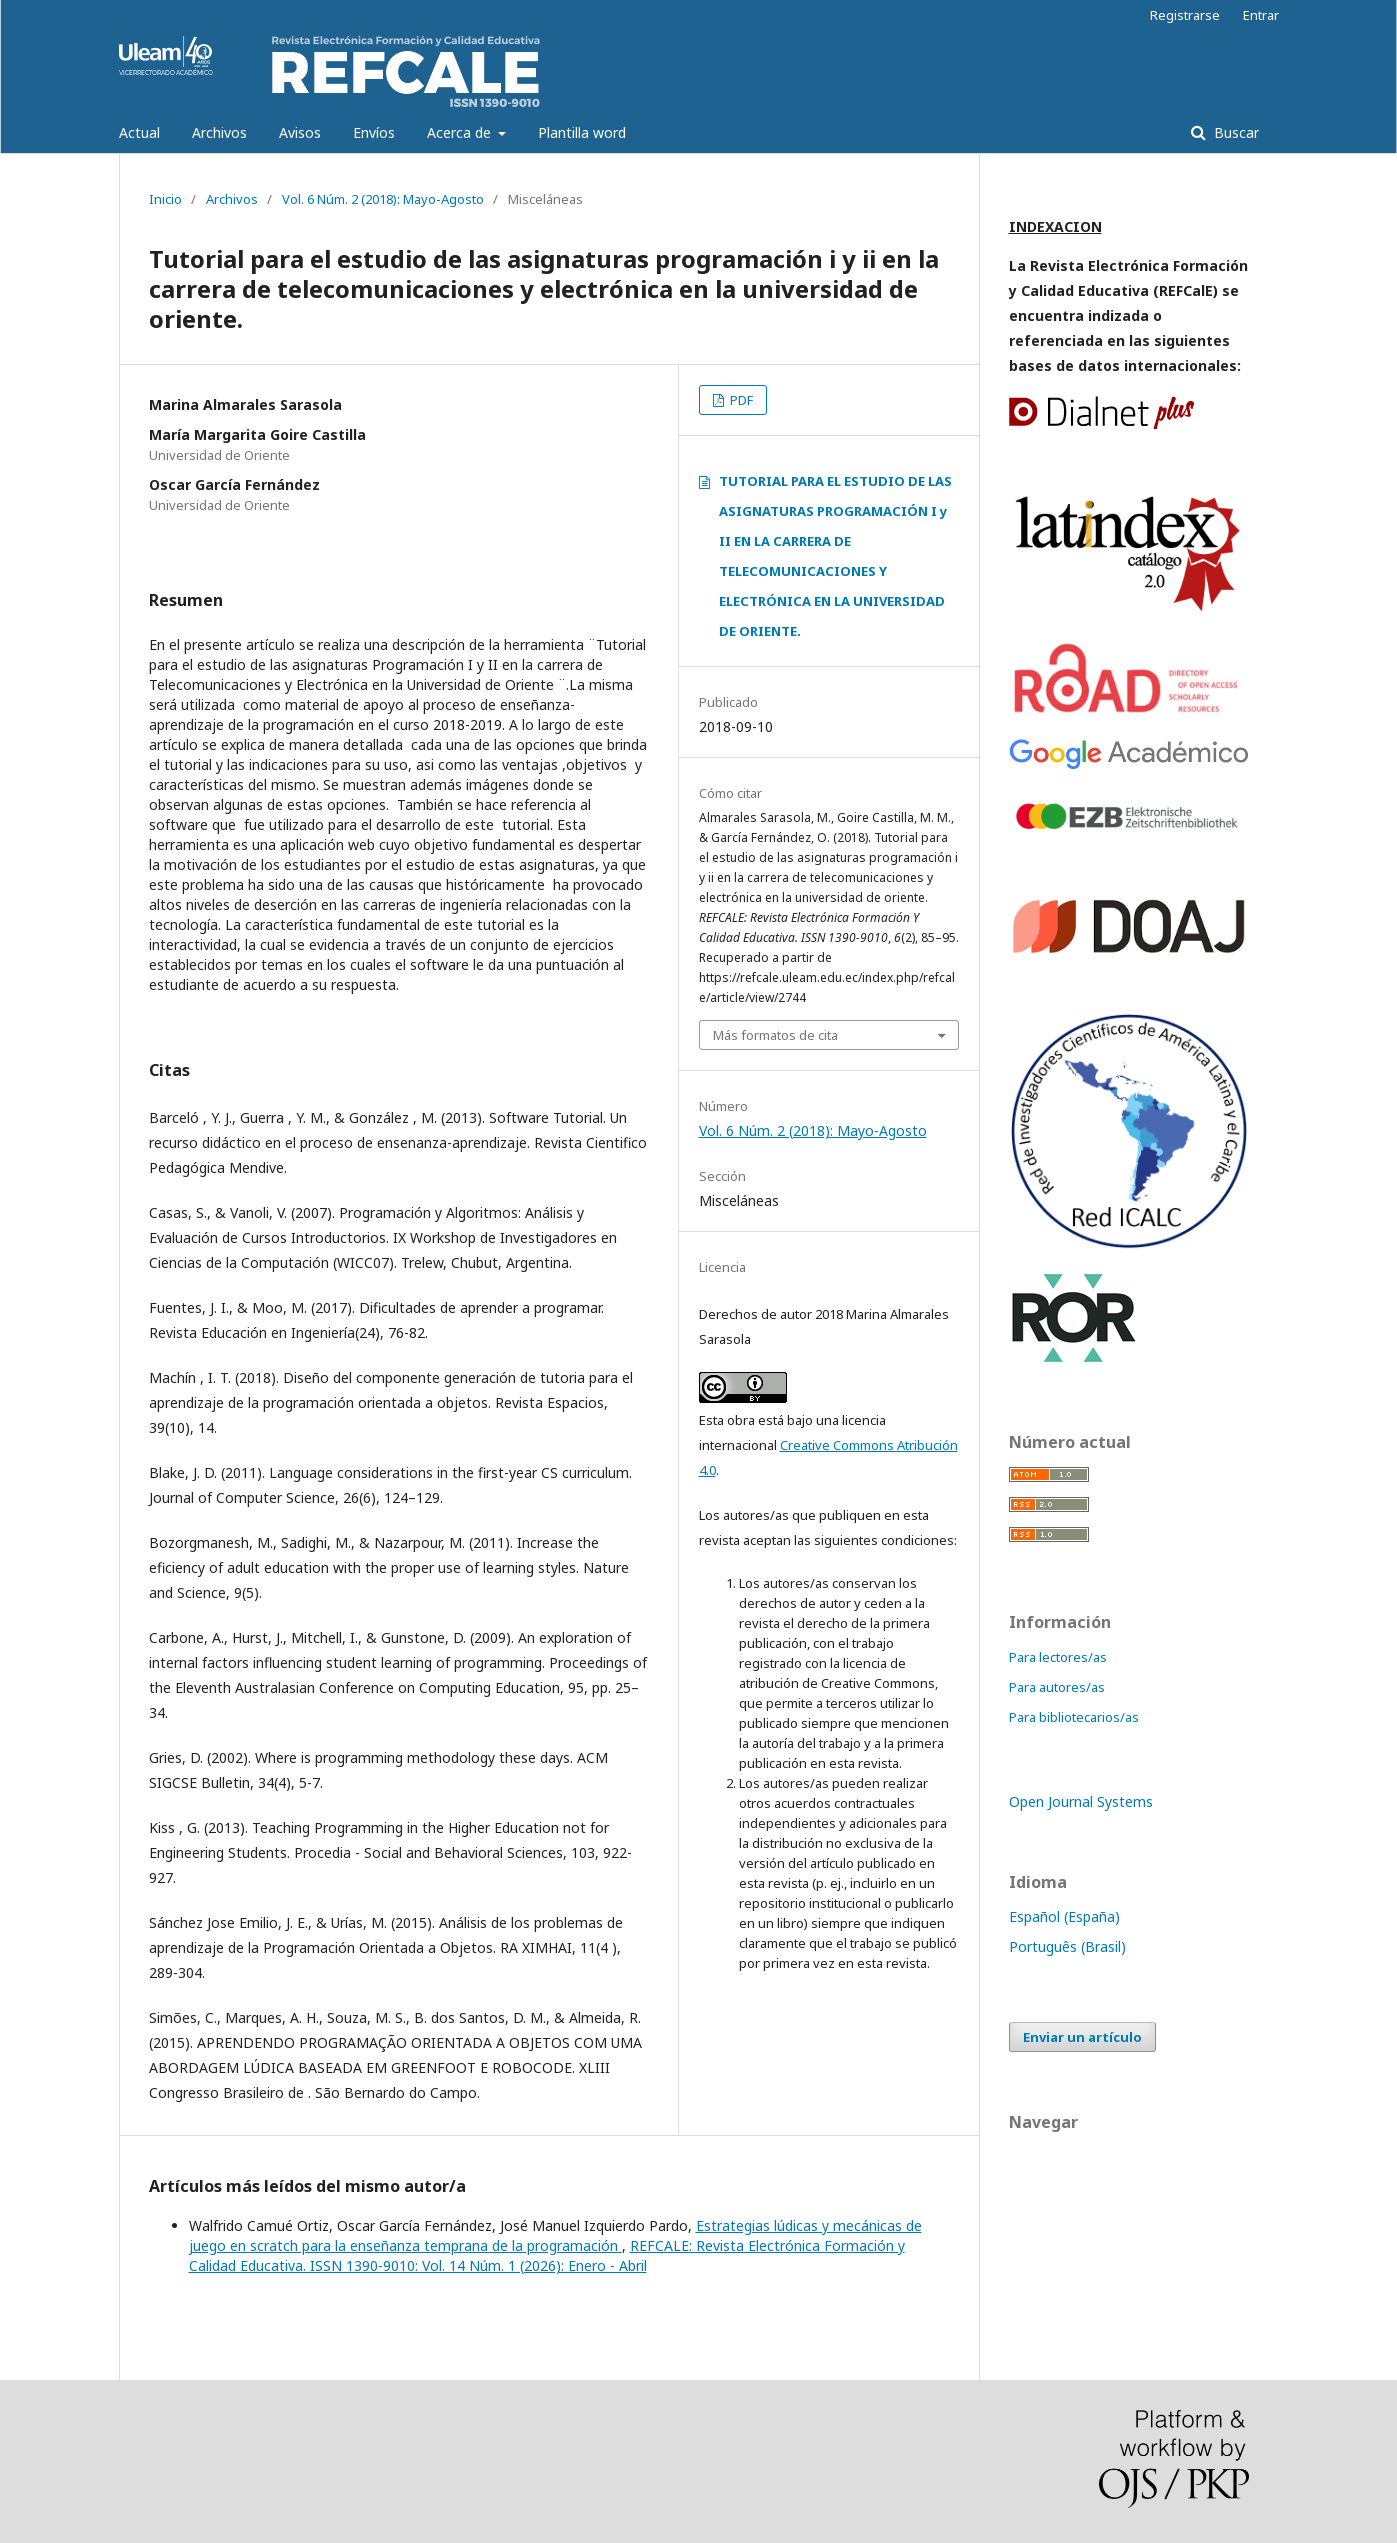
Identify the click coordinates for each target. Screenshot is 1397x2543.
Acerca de (461, 132)
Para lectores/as (1058, 1657)
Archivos (219, 132)
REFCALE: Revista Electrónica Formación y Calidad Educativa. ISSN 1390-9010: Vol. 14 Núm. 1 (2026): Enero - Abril (547, 2255)
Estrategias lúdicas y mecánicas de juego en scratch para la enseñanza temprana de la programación (555, 2235)
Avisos (300, 132)
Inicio (165, 199)
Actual (139, 132)
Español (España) (1064, 1916)
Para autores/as (1057, 1687)
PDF (740, 400)
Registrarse (1185, 15)
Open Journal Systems (1081, 1801)
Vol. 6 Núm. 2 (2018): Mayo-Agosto (383, 199)
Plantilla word (582, 132)
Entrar (1261, 15)
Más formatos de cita (775, 1035)
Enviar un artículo (1082, 2037)
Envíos (374, 132)
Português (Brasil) (1067, 1946)
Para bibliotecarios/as (1074, 1717)
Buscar (1234, 132)
